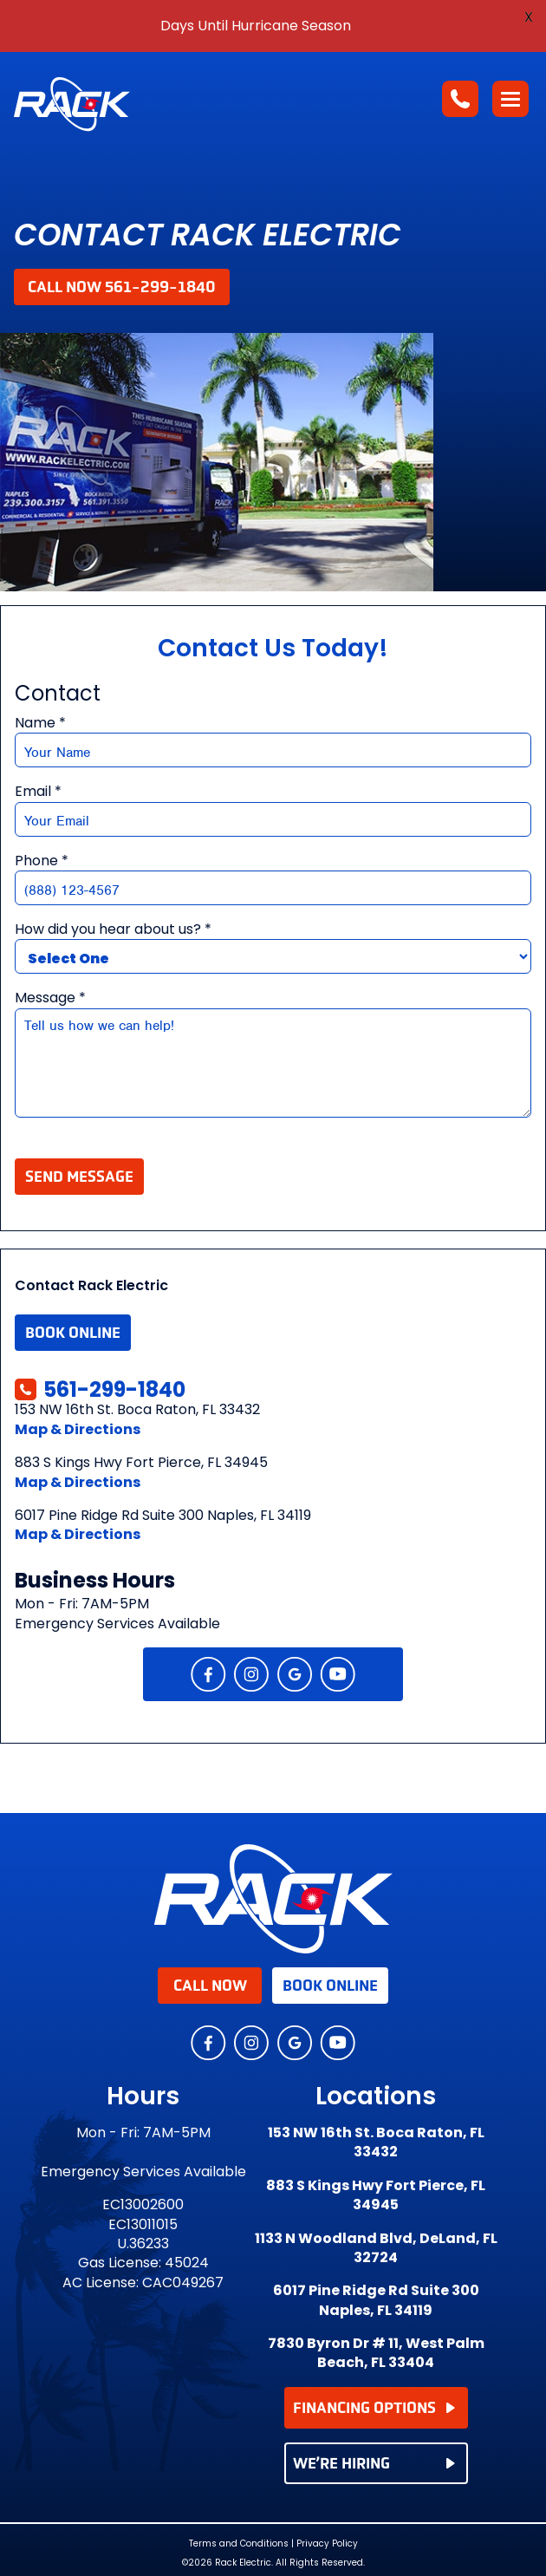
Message (50, 998)
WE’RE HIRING (374, 2463)
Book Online (72, 1332)
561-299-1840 (100, 1389)
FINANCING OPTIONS (374, 2407)
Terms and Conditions (239, 2544)
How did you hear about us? (113, 929)
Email (38, 791)
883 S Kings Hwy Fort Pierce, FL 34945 (375, 2195)
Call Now (210, 1985)
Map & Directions (77, 1429)
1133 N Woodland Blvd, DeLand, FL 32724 (376, 2248)
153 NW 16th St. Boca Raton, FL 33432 (376, 2142)
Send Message (79, 1176)
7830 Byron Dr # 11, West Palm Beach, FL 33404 (376, 2353)
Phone (41, 861)
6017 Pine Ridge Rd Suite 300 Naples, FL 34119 (376, 2300)
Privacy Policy (327, 2543)
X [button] (528, 17)
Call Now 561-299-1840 (122, 287)
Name (40, 723)
